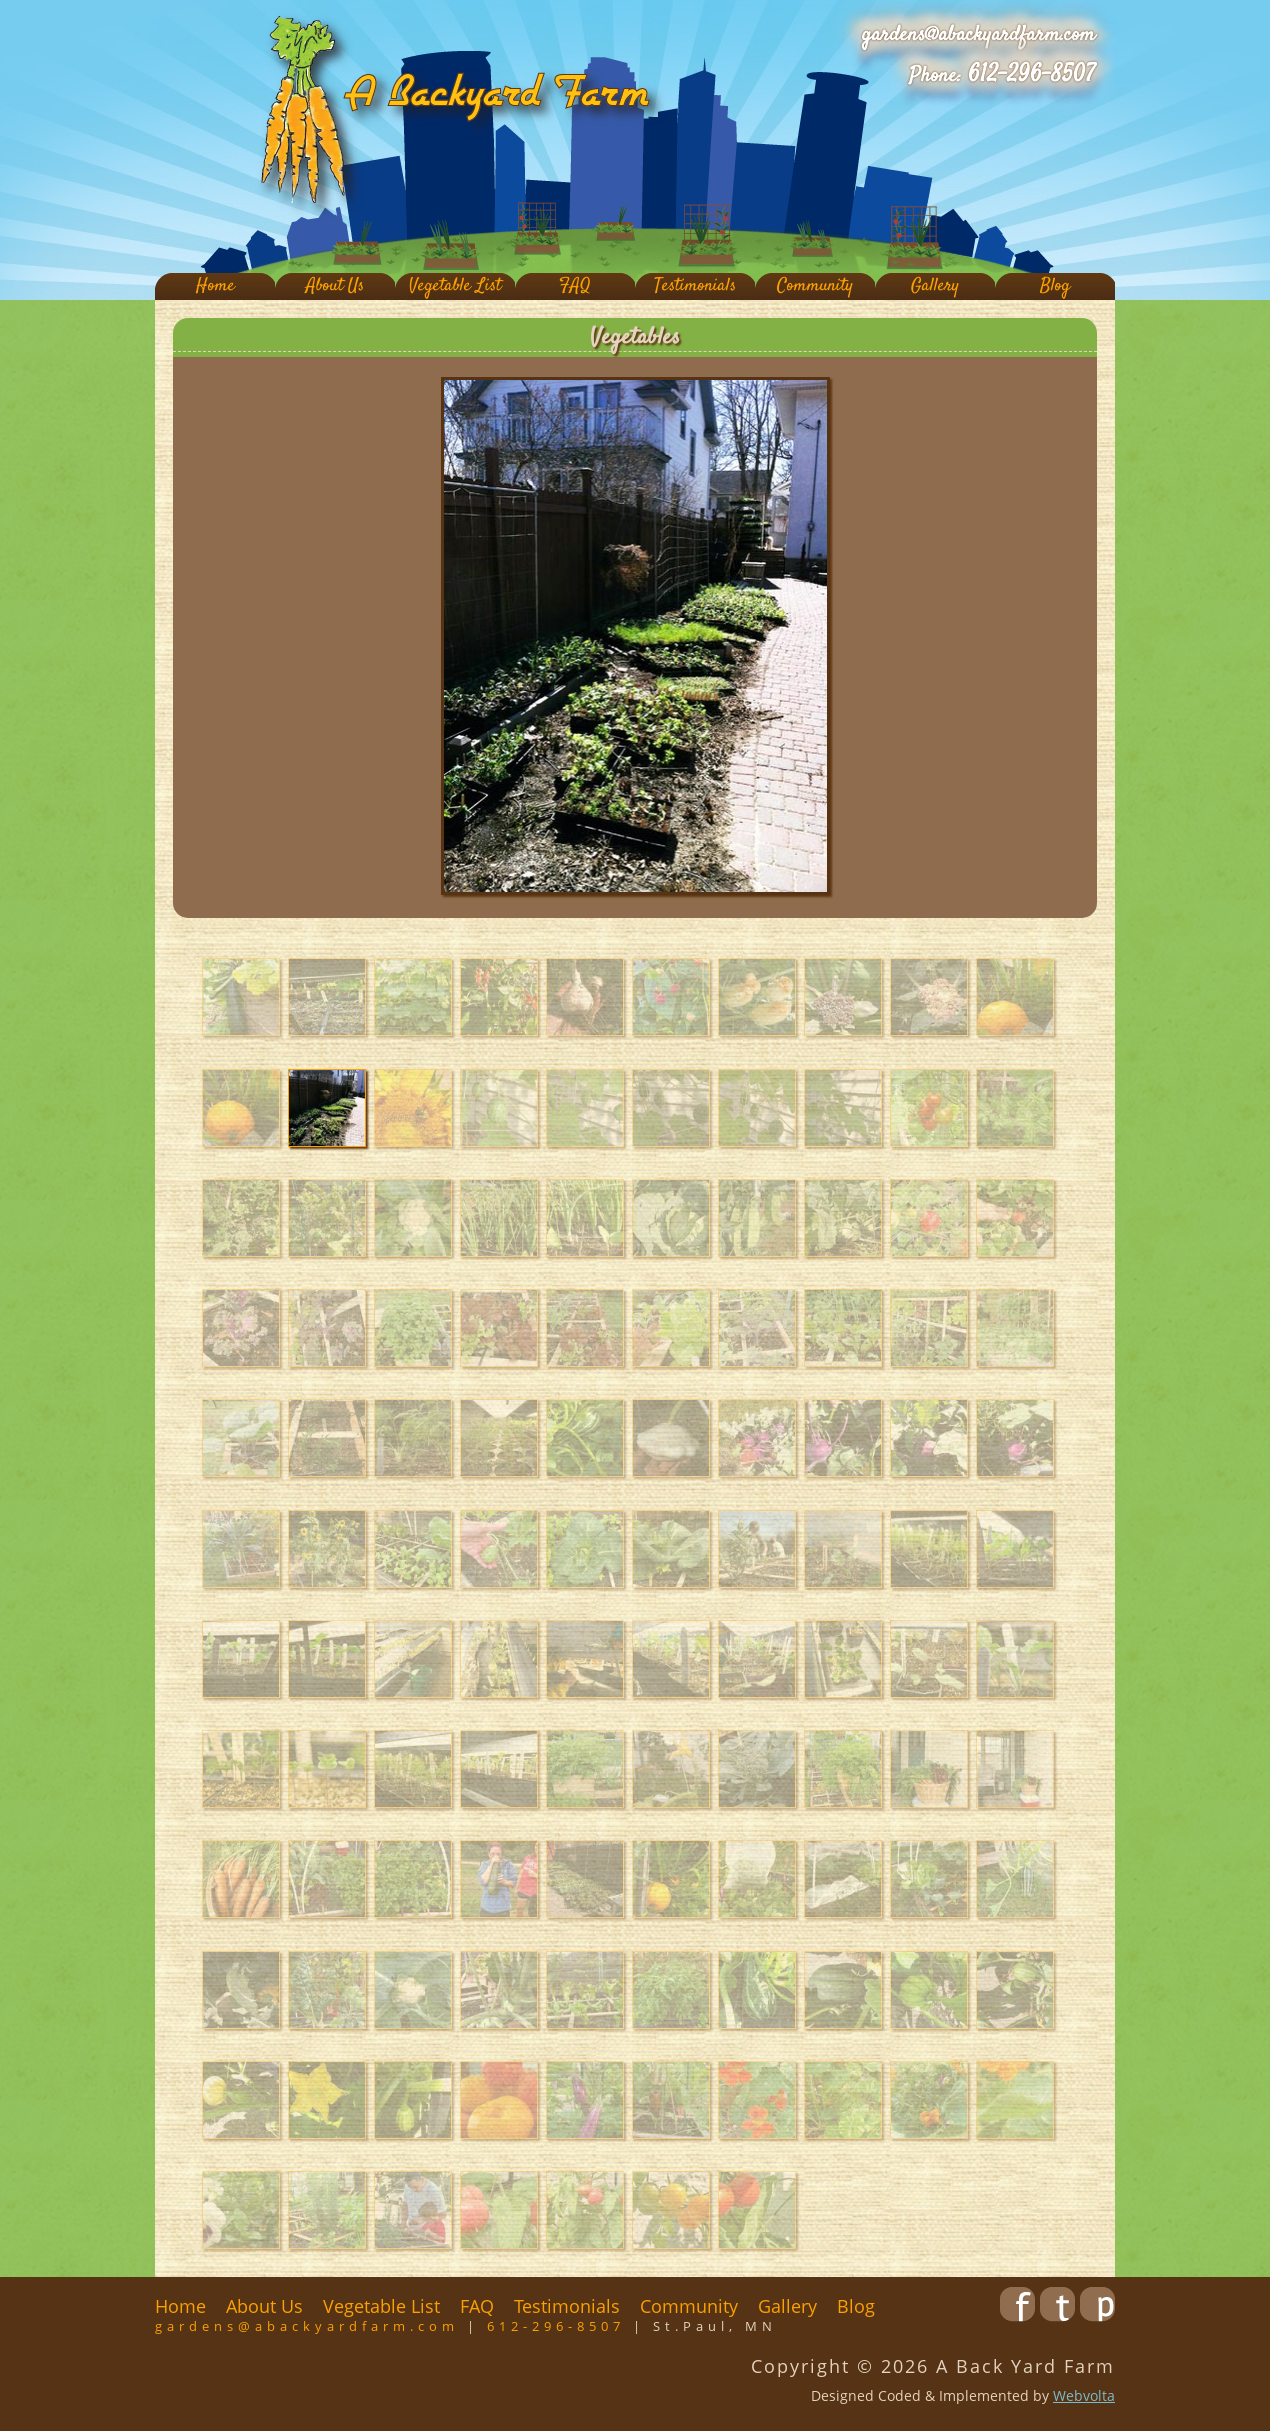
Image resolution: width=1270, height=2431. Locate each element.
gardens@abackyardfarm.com (978, 35)
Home (215, 286)
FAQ (575, 286)
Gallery (935, 286)
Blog (1055, 286)
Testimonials (695, 286)
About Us (335, 286)
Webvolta (1084, 2395)
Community (815, 286)
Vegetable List (455, 286)
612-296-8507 (1031, 75)
